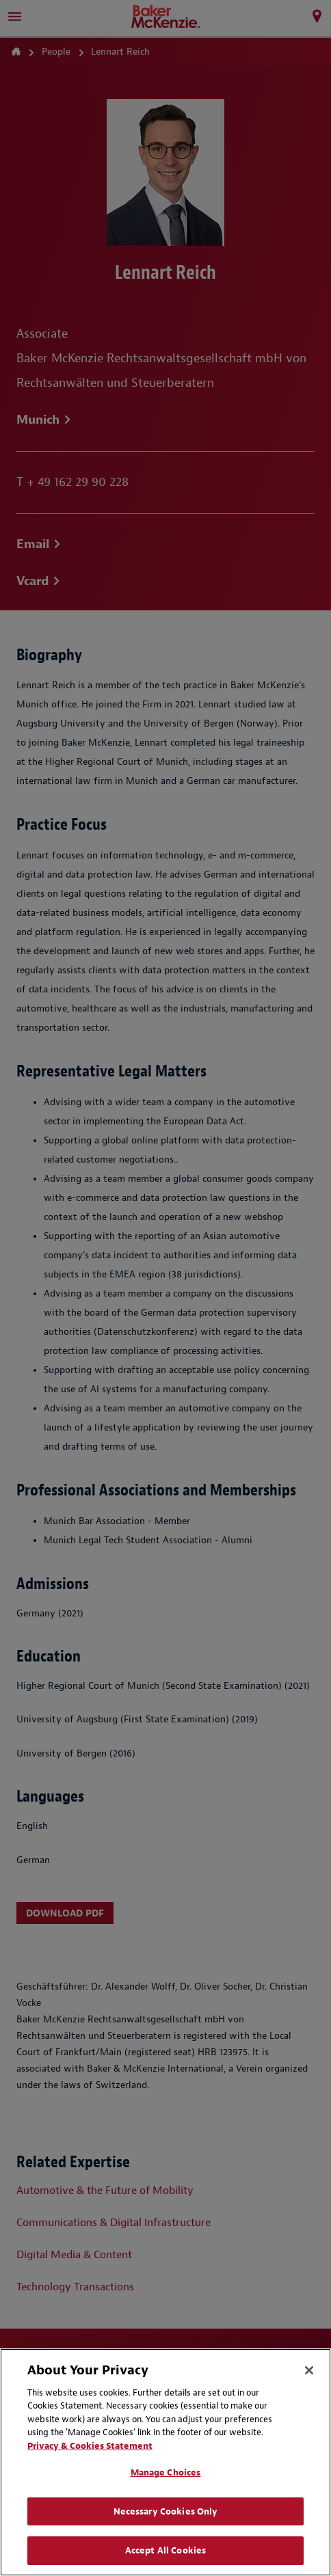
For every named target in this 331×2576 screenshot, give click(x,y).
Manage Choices (166, 2472)
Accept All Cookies (165, 2550)
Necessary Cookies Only (166, 2511)
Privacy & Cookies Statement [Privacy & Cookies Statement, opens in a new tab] (90, 2446)
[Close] (309, 2370)
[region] (165, 2462)
